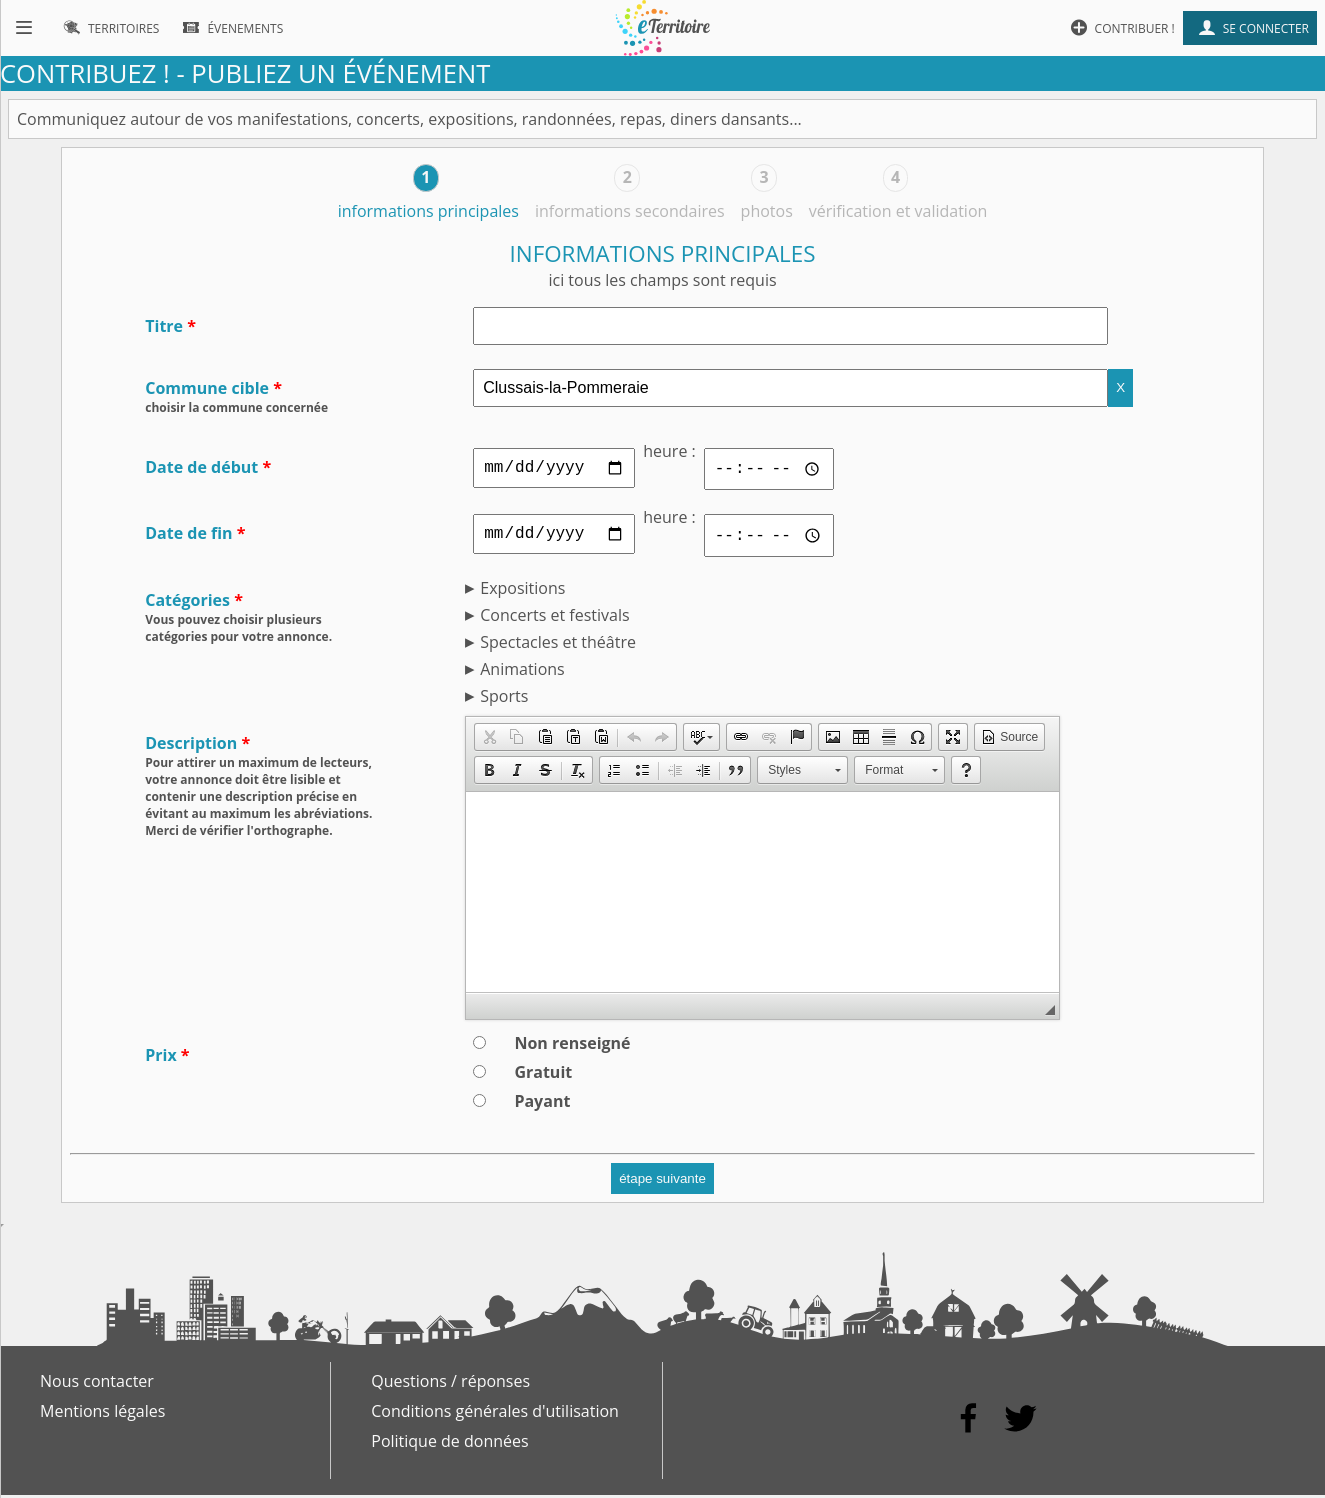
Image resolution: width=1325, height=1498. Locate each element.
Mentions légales (102, 1414)
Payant (542, 1104)
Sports (504, 699)
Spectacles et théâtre (558, 645)
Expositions (522, 591)
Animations (522, 672)
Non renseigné (572, 1046)
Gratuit (543, 1075)
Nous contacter (97, 1384)
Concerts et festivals (554, 618)
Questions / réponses (450, 1384)
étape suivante (662, 1181)
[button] (489, 740)
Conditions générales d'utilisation (495, 1414)
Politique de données (449, 1444)
